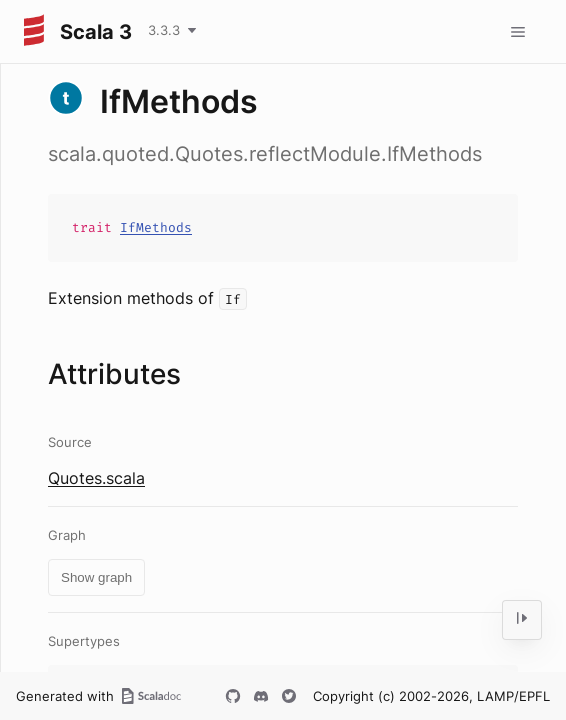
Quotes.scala (96, 478)
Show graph (96, 577)
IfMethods (156, 227)
